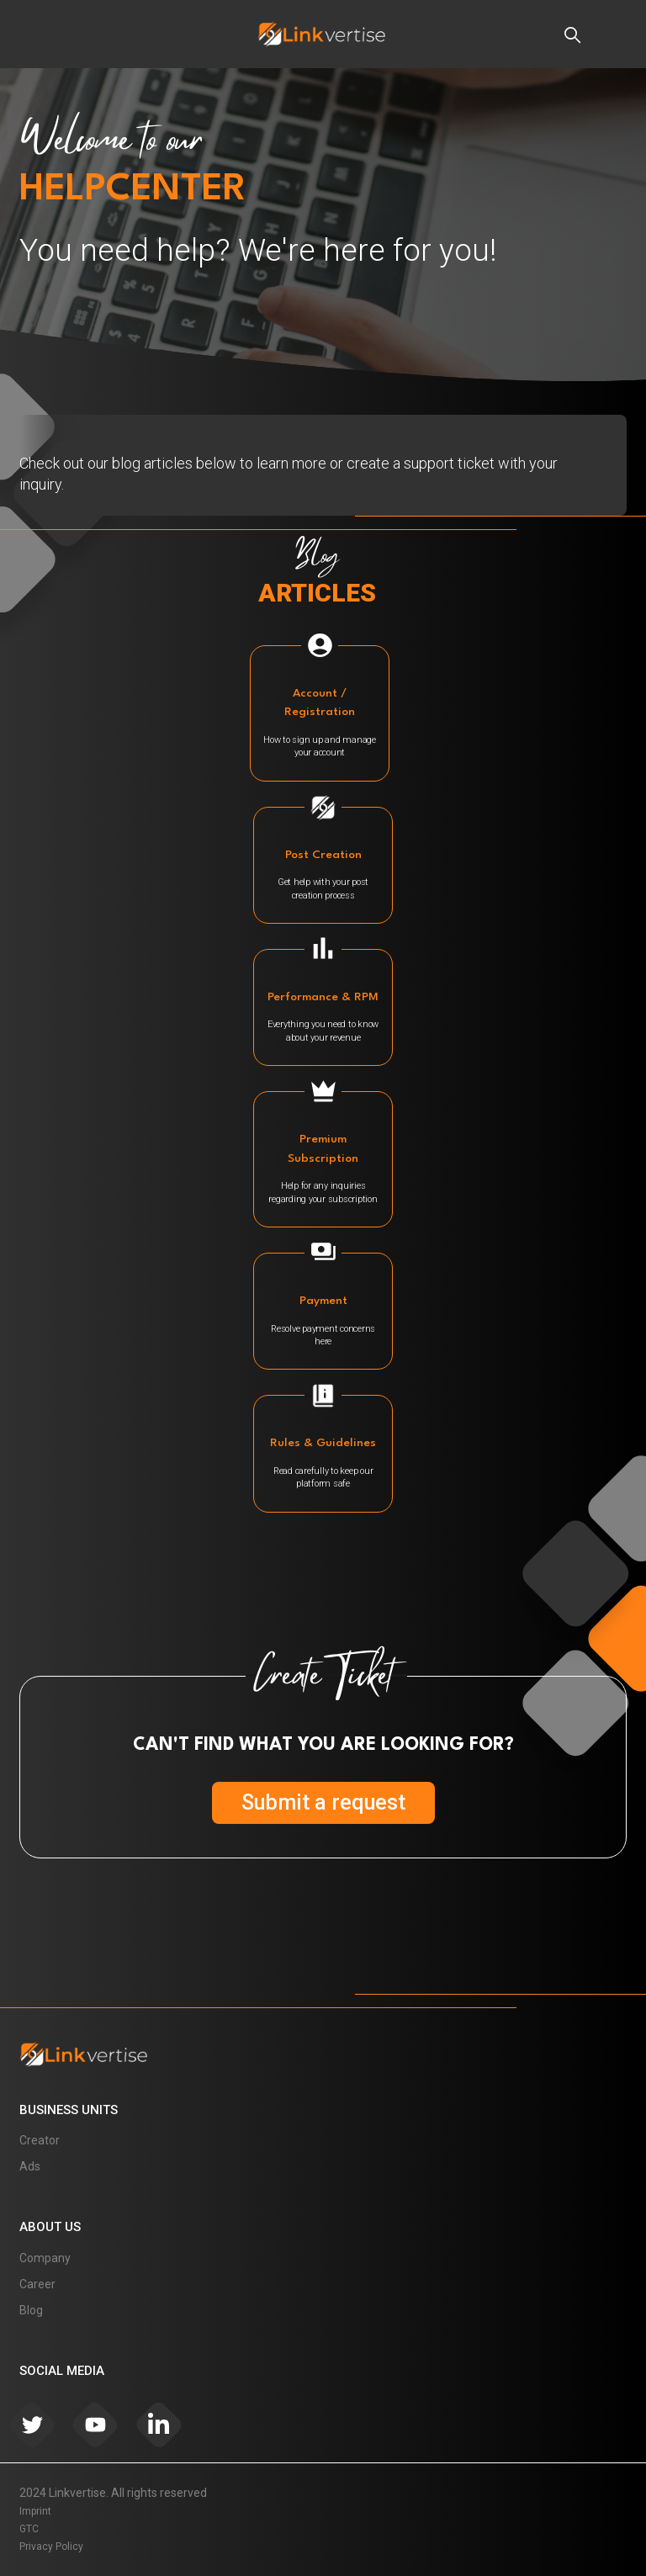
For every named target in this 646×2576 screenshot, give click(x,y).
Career (37, 2284)
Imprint (35, 2511)
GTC (29, 2529)
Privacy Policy (51, 2546)
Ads (29, 2166)
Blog (31, 2310)
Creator (39, 2140)
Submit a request (323, 1802)
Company (45, 2258)
